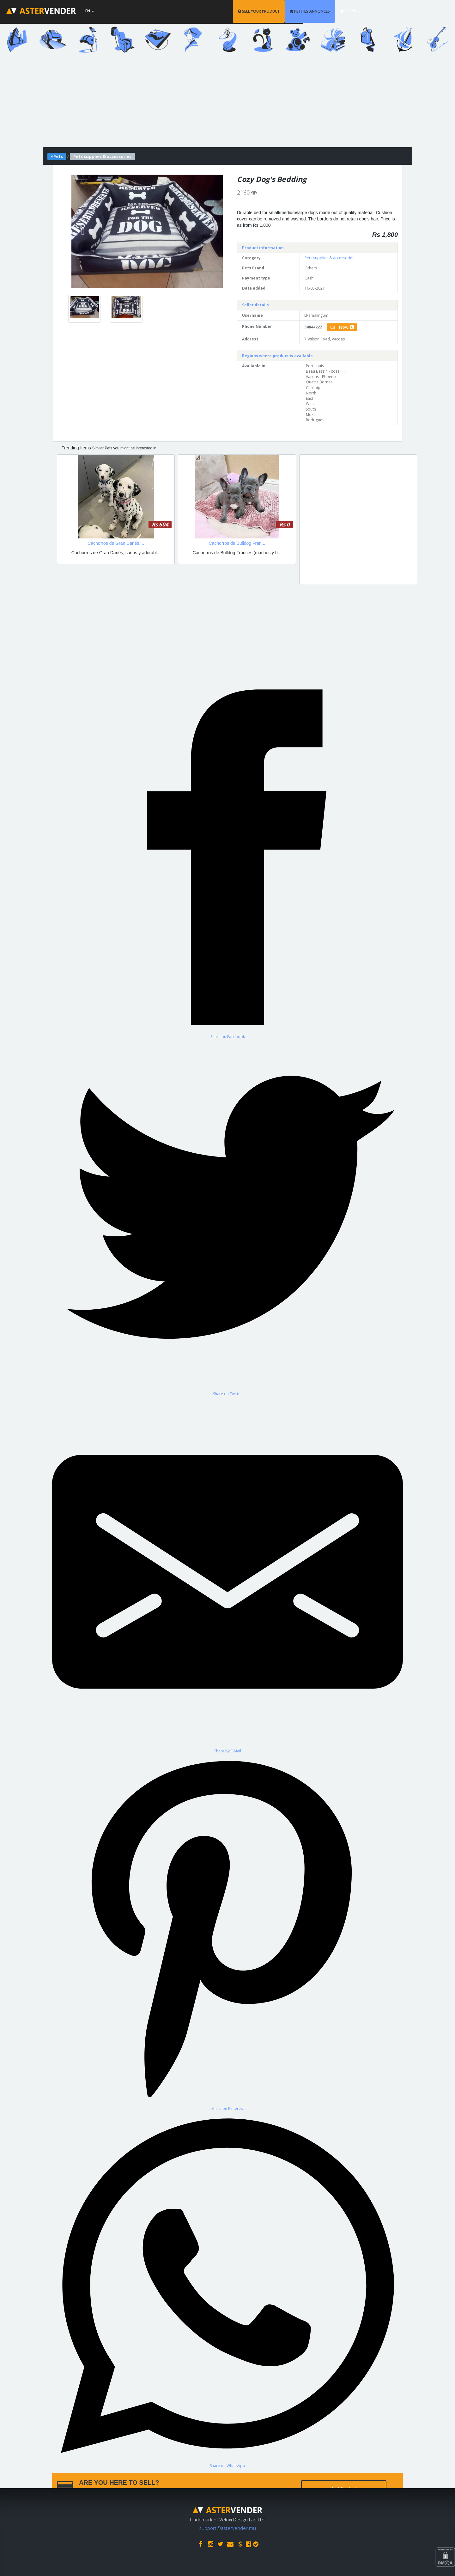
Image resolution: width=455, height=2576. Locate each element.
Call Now (342, 327)
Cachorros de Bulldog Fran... (237, 543)
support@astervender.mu (227, 2526)
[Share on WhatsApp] (227, 2289)
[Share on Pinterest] (227, 1932)
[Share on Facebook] (227, 860)
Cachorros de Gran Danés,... (116, 543)
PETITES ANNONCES (352, 11)
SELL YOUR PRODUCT (301, 11)
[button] (82, 231)
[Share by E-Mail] (227, 1575)
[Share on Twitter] (227, 1217)
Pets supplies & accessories (329, 258)
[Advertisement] (227, 103)
